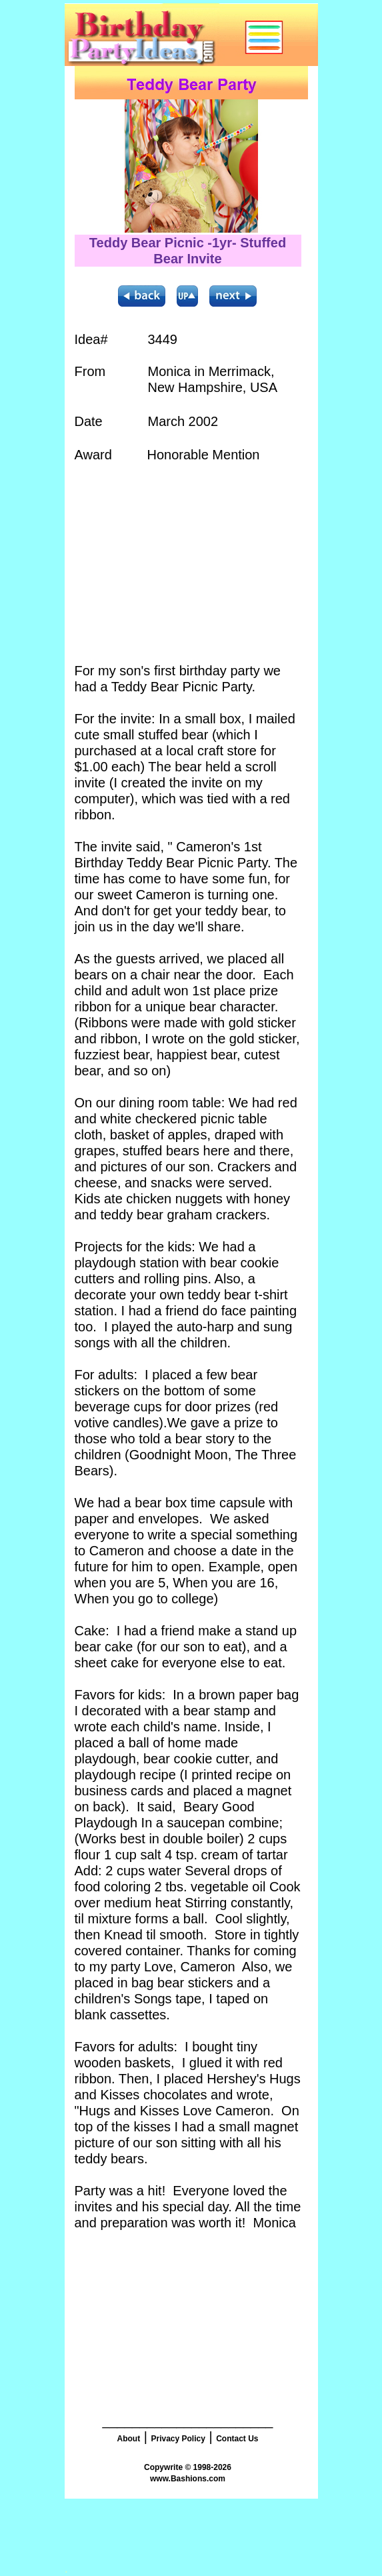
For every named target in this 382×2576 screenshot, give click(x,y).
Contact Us (237, 2438)
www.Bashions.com (187, 2478)
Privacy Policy (178, 2438)
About (128, 2438)
